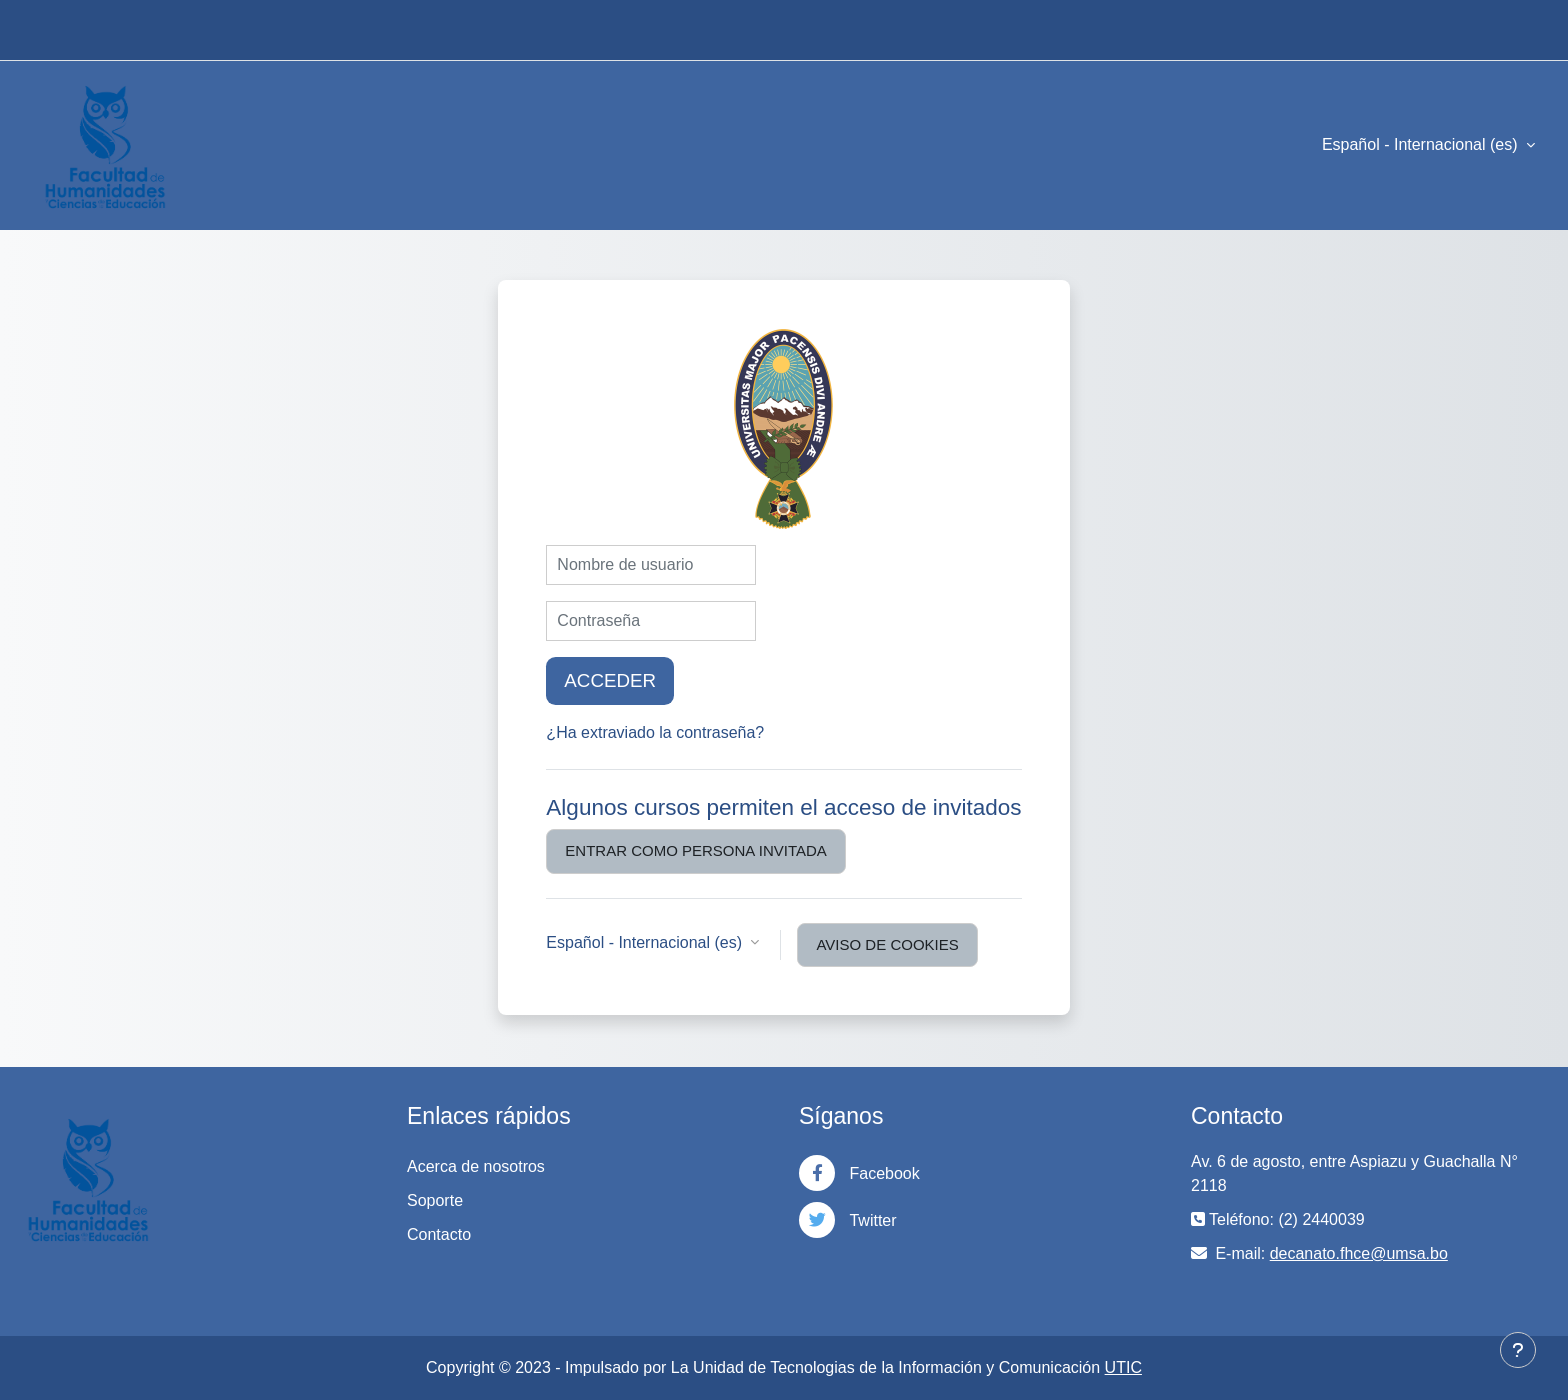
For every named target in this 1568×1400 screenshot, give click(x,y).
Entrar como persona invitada (695, 850)
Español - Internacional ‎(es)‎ (1422, 144)
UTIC (1123, 1367)
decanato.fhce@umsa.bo (1359, 1253)
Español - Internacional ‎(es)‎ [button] (646, 942)
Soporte (435, 1200)
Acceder (610, 680)
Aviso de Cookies (887, 944)
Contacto (439, 1234)
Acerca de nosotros (476, 1166)
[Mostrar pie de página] (1518, 1350)
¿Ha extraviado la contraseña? (655, 732)
